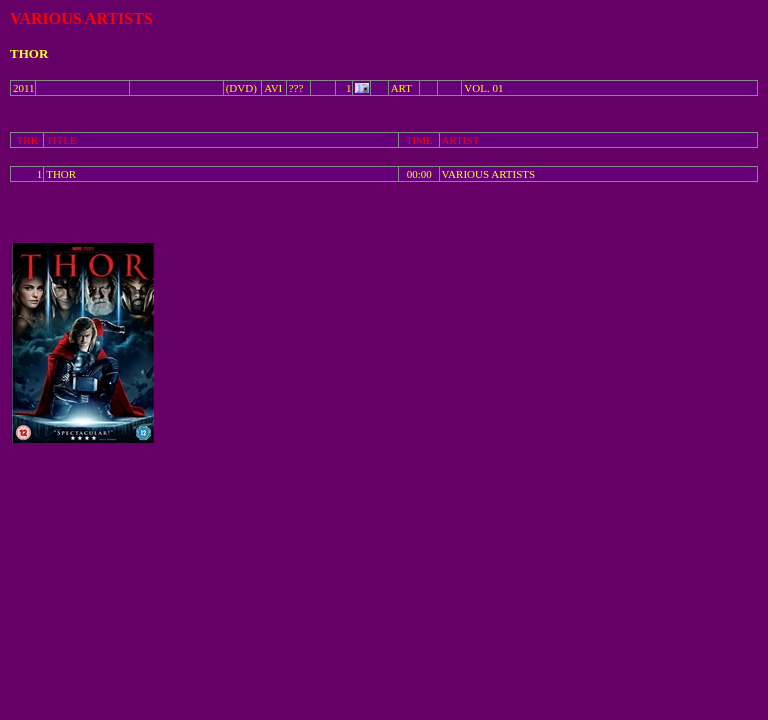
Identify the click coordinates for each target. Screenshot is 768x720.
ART (401, 88)
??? (296, 88)
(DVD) (241, 88)
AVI (273, 88)
